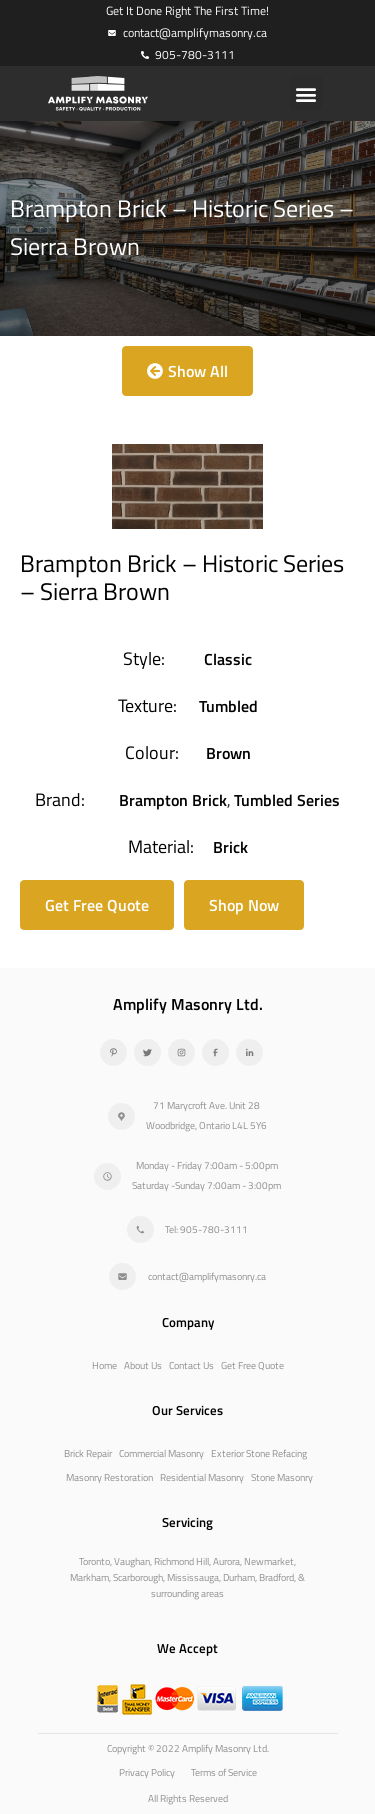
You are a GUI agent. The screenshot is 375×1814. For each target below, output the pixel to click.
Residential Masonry (202, 1477)
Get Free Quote (252, 1365)
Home (104, 1365)
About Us (143, 1365)
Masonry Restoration (109, 1477)
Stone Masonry (282, 1477)
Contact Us (191, 1365)
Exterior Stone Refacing (259, 1453)
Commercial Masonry (161, 1453)
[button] (306, 93)
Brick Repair (88, 1453)
